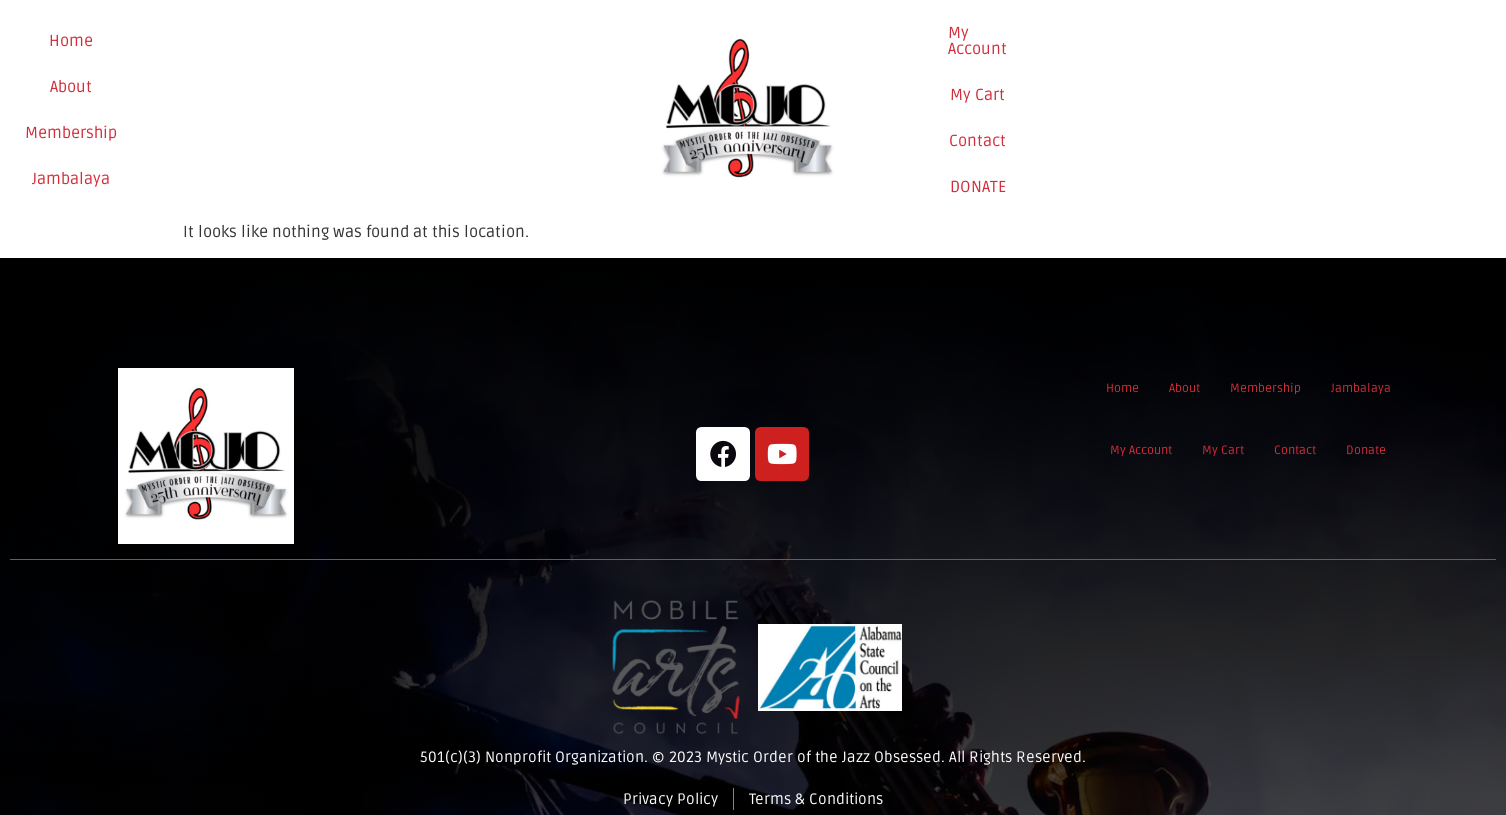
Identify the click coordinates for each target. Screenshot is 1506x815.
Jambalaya (420, 103)
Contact (1261, 102)
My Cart (1175, 102)
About (208, 103)
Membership (305, 103)
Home (135, 103)
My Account (1076, 102)
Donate (1352, 103)
